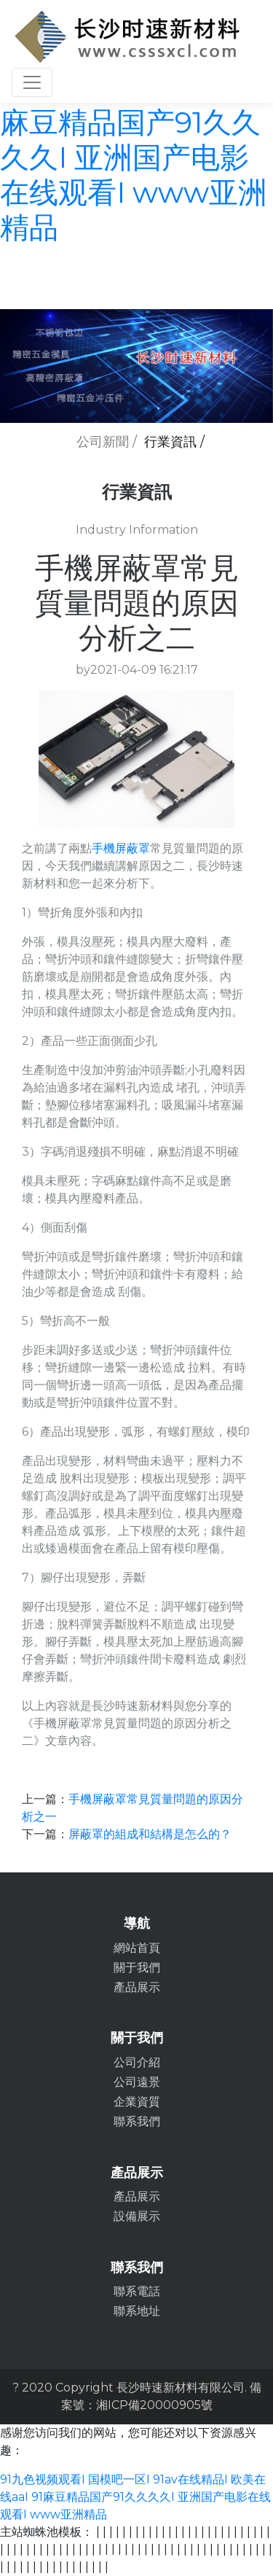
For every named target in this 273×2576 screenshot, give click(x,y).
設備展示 (137, 2216)
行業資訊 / (174, 442)
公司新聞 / (106, 442)
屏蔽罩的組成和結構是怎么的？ (150, 1834)
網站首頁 (137, 1948)
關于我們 (137, 1967)
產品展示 (137, 1987)
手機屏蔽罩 (121, 848)
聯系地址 (137, 2311)
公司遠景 (137, 2082)
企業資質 (137, 2102)
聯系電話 (137, 2291)
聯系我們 (137, 2121)
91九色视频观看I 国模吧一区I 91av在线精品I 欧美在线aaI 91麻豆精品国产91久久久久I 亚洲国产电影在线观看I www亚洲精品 (135, 2496)
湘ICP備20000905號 (154, 2405)
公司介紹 (137, 2062)
